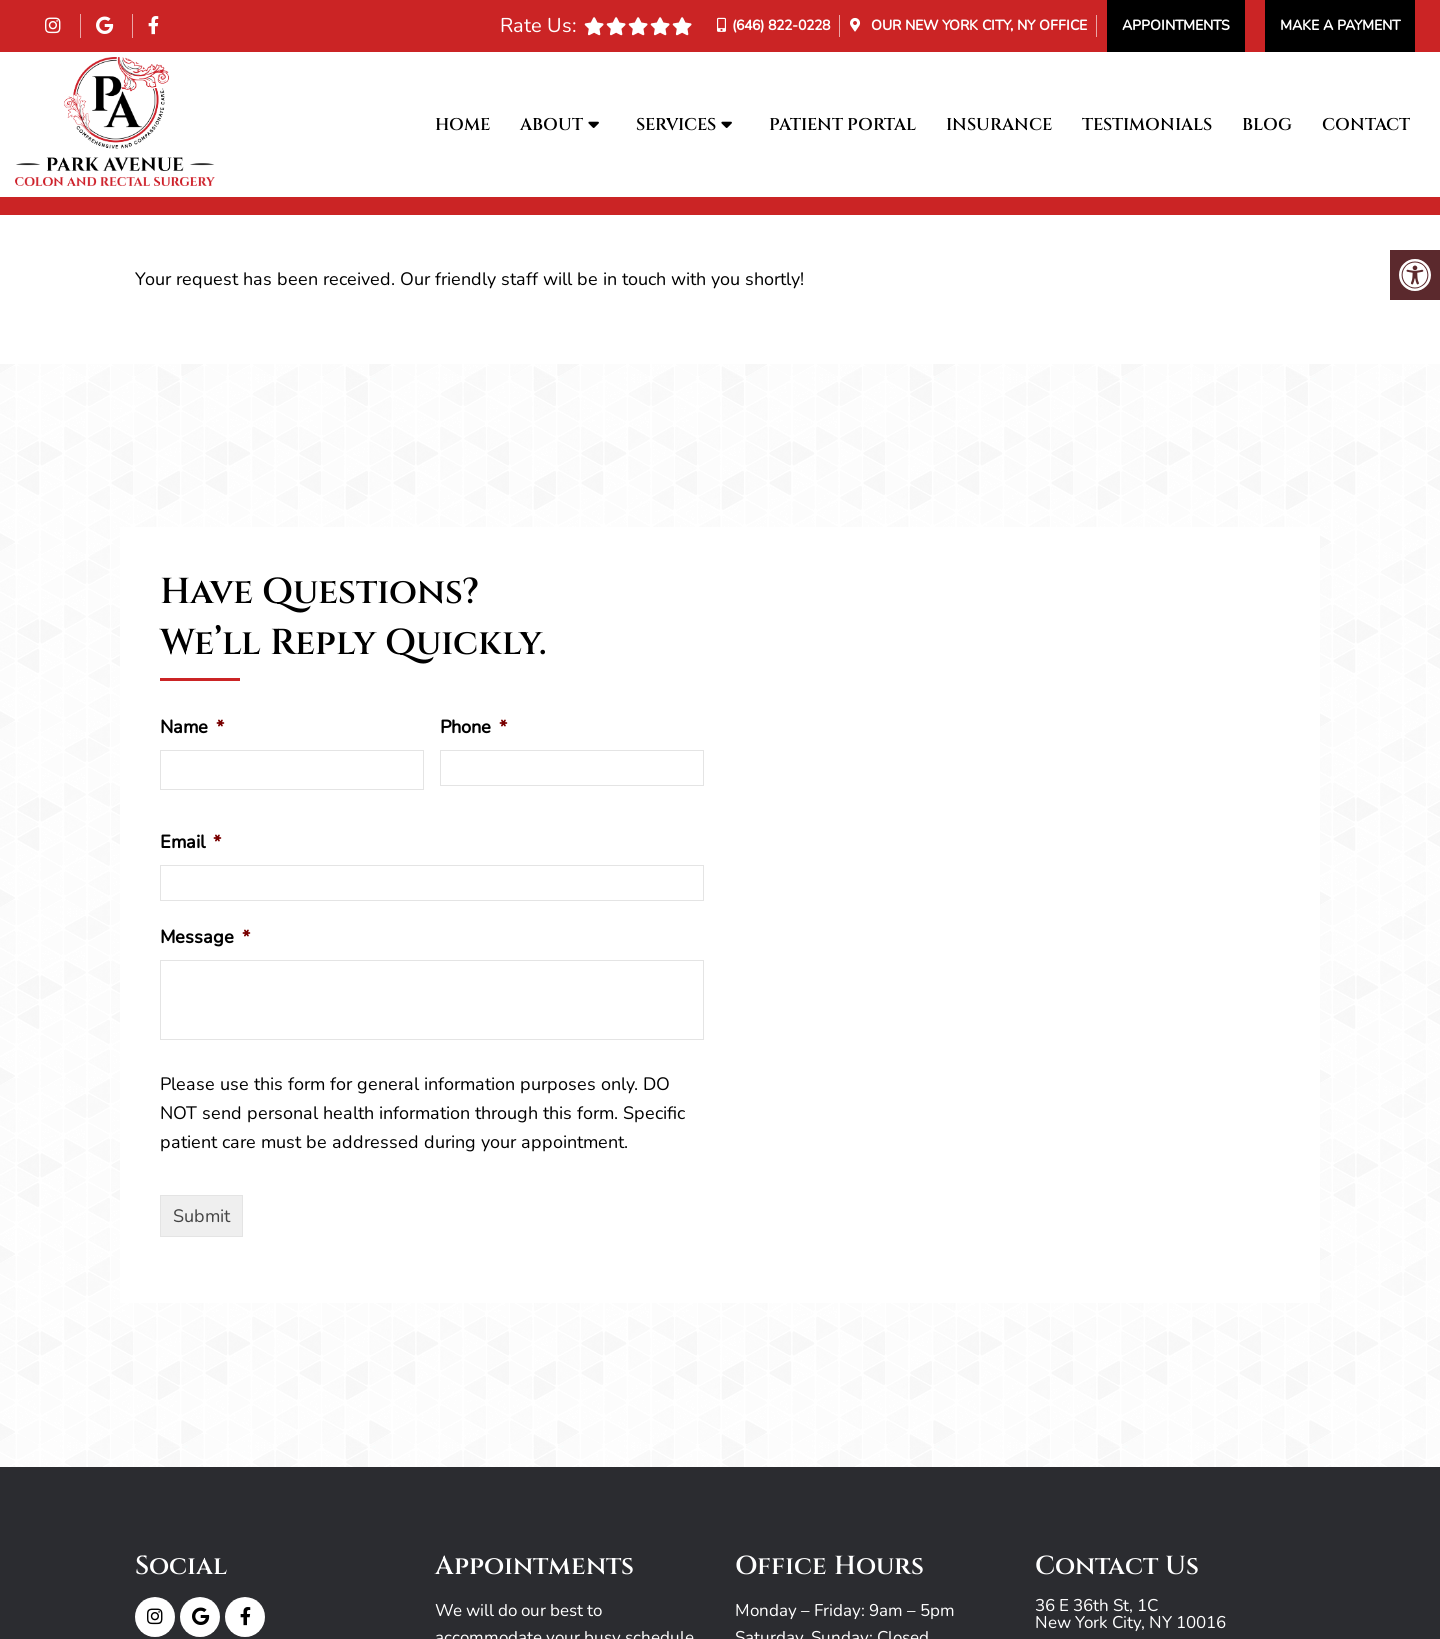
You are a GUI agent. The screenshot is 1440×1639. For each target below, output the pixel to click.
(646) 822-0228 (781, 25)
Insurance (999, 124)
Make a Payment (1340, 25)
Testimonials (1147, 124)
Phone (473, 727)
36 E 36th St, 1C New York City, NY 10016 (1130, 1614)
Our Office (977, 25)
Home (462, 124)
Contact (1366, 124)
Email (190, 842)
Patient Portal (842, 124)
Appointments (1176, 25)
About (551, 124)
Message (205, 937)
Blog (1267, 124)
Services (676, 124)
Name (192, 727)
